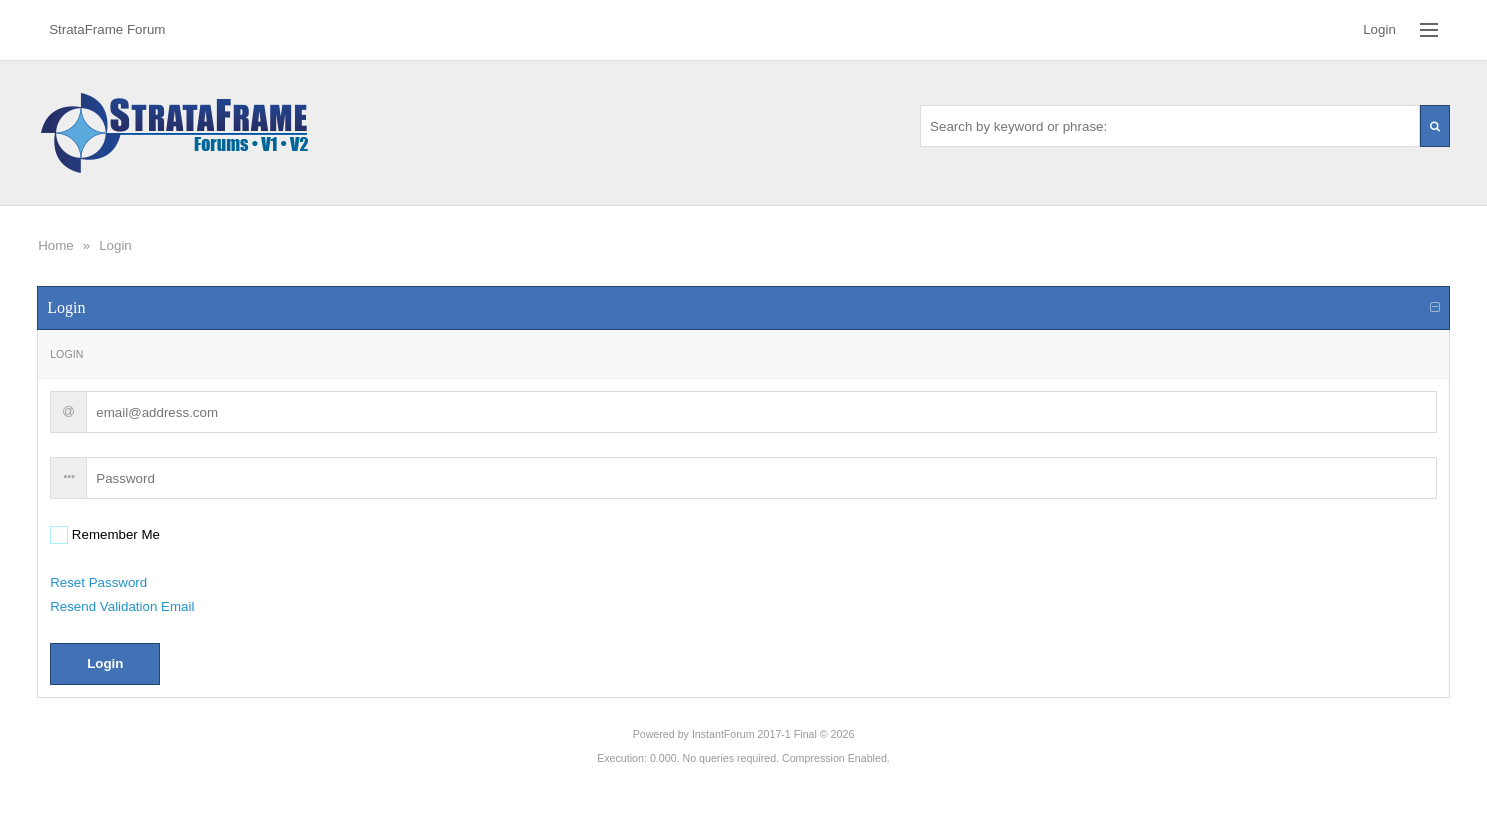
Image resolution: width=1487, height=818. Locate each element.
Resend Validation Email (122, 606)
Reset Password (98, 582)
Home (56, 245)
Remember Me (114, 534)
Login (115, 245)
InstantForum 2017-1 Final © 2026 (773, 734)
